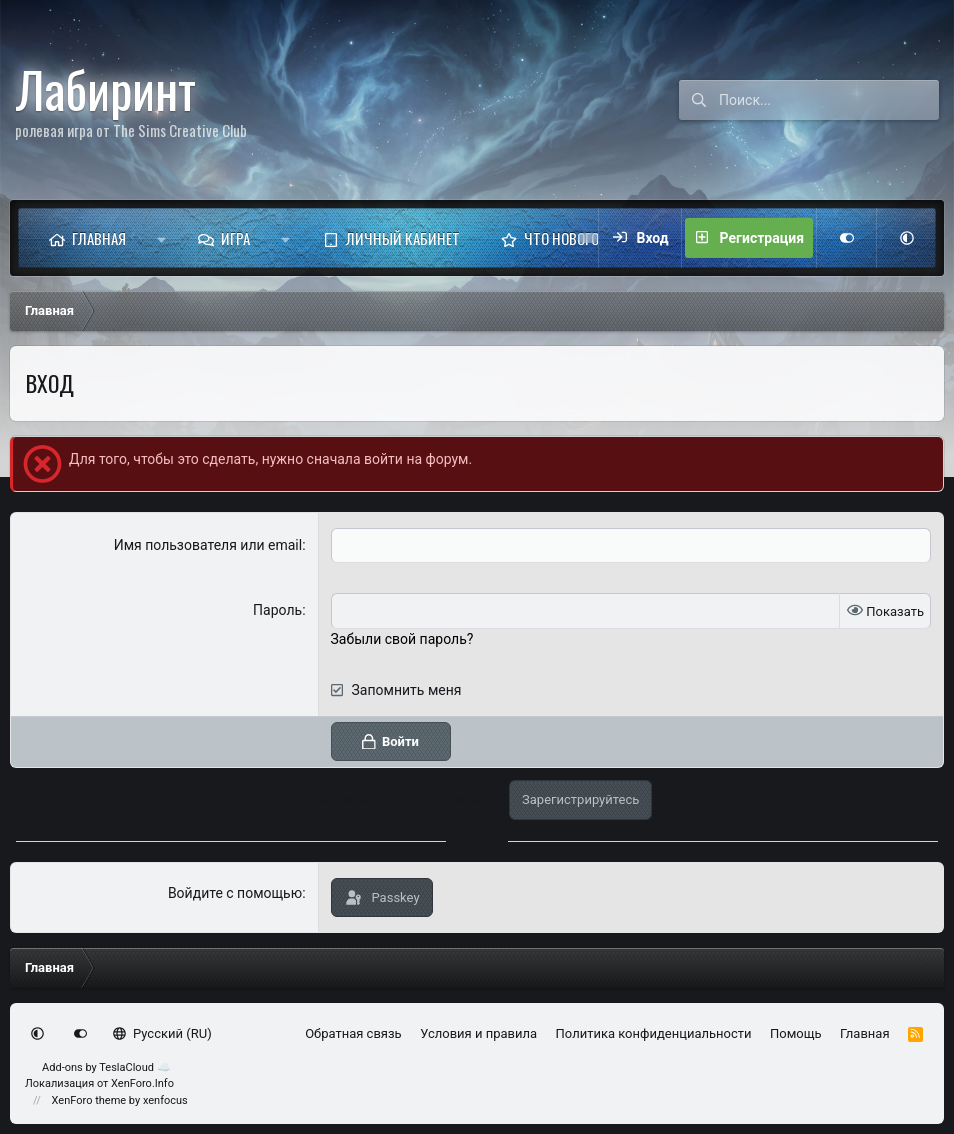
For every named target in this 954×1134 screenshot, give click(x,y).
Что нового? (565, 238)
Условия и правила (478, 1033)
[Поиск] (829, 100)
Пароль (277, 610)
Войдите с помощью (235, 892)
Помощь (796, 1033)
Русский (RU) (162, 1033)
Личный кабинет (403, 238)
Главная (99, 238)
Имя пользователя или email (208, 545)
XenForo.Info (142, 1083)
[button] (161, 238)
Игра (235, 238)
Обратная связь (353, 1033)
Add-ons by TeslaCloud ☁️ (106, 1067)
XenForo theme (89, 1100)
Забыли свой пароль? (402, 638)
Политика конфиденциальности (654, 1033)
